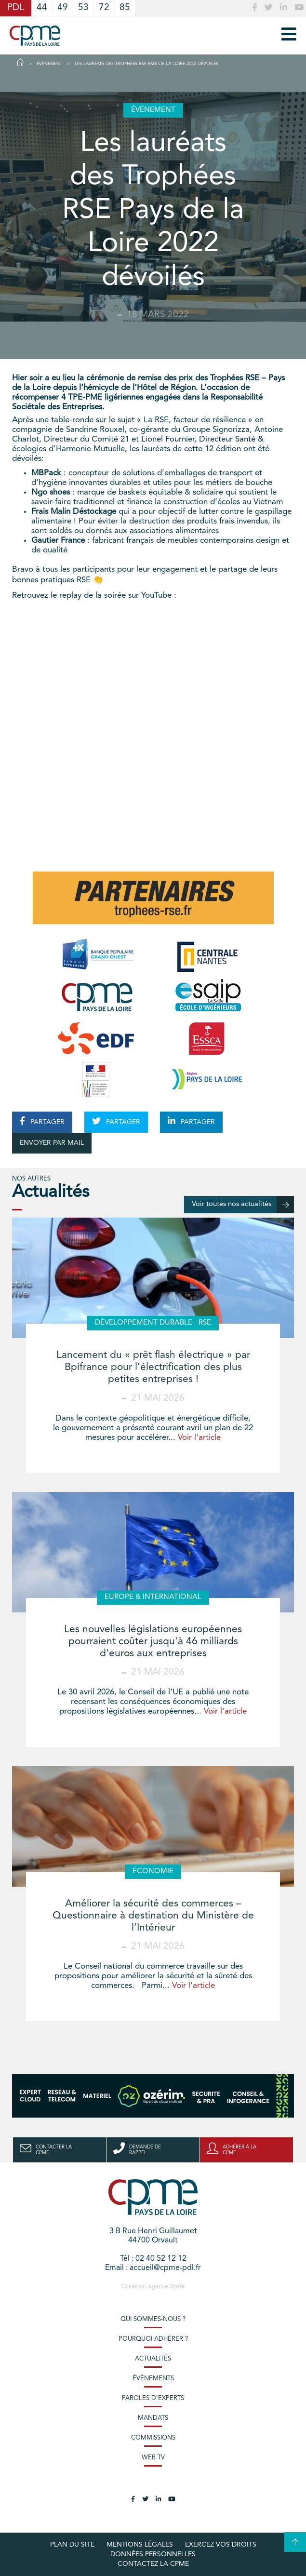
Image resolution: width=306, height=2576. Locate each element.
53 (83, 8)
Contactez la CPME (153, 2564)
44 (42, 8)
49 (62, 8)
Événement (49, 64)
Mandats (153, 2418)
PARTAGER (42, 1121)
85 (125, 8)
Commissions (153, 2438)
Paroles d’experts (153, 2398)
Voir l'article (199, 1438)
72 (104, 8)
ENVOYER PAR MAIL (52, 1143)
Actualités (153, 2359)
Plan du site (72, 2544)
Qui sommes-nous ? (153, 2319)
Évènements (153, 2378)
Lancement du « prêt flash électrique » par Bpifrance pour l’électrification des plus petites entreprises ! (153, 1367)
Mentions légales (139, 2544)
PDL (15, 8)
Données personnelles (153, 2554)
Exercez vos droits (220, 2544)
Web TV (153, 2458)
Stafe (177, 2286)
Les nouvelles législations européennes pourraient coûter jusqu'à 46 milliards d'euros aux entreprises (153, 1641)
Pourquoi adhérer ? (153, 2339)
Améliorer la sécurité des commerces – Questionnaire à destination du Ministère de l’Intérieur (153, 1916)
